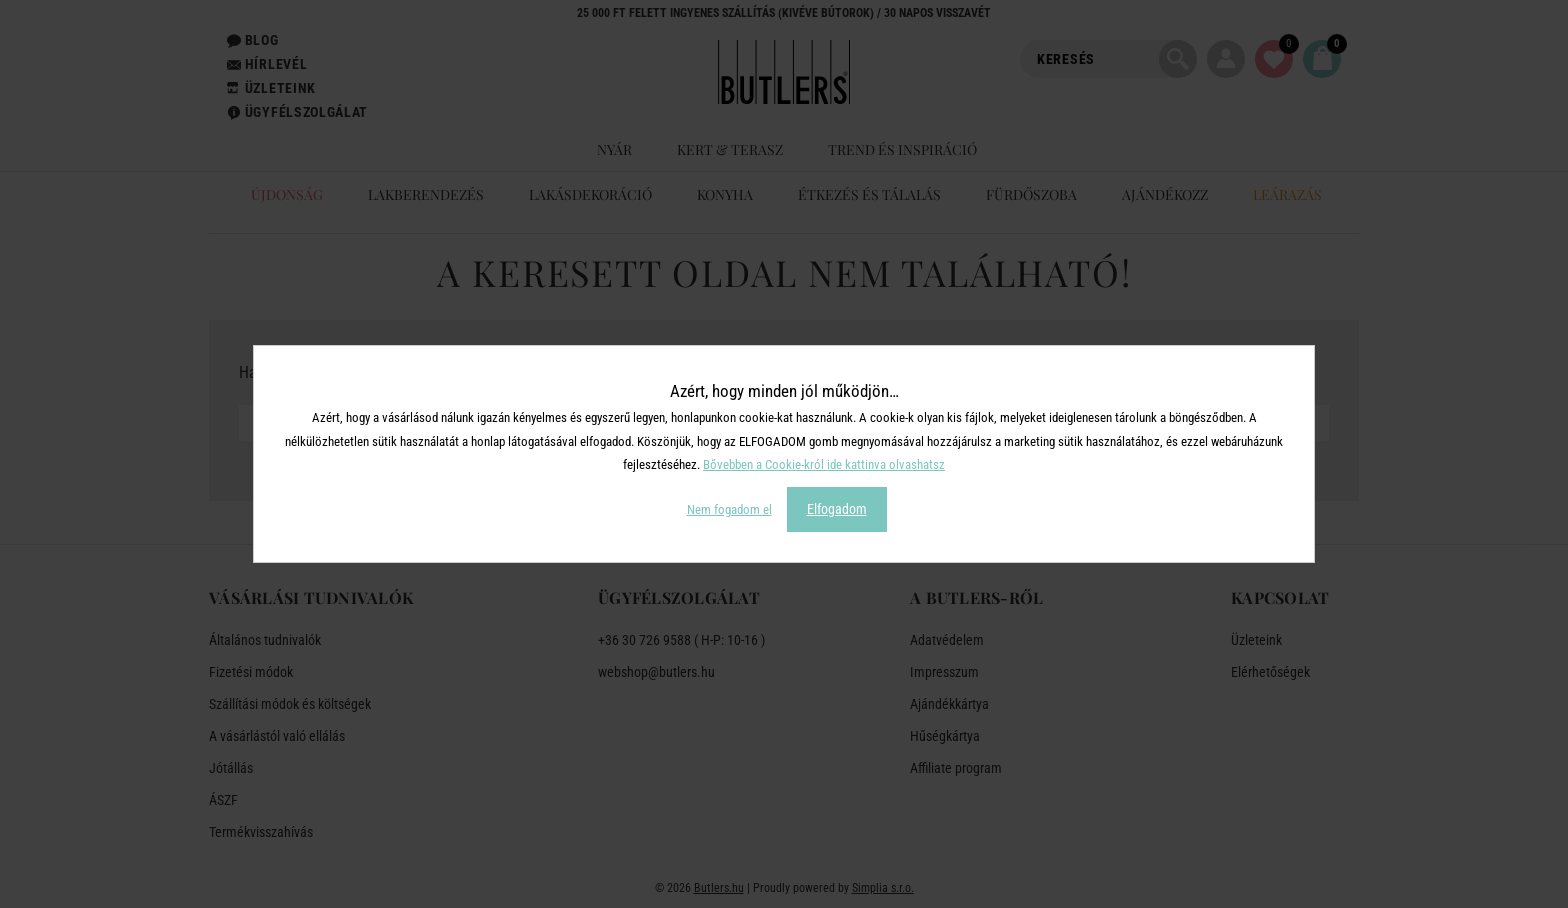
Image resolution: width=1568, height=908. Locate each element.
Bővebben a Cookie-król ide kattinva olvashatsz (824, 464)
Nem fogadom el (729, 509)
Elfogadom (837, 509)
